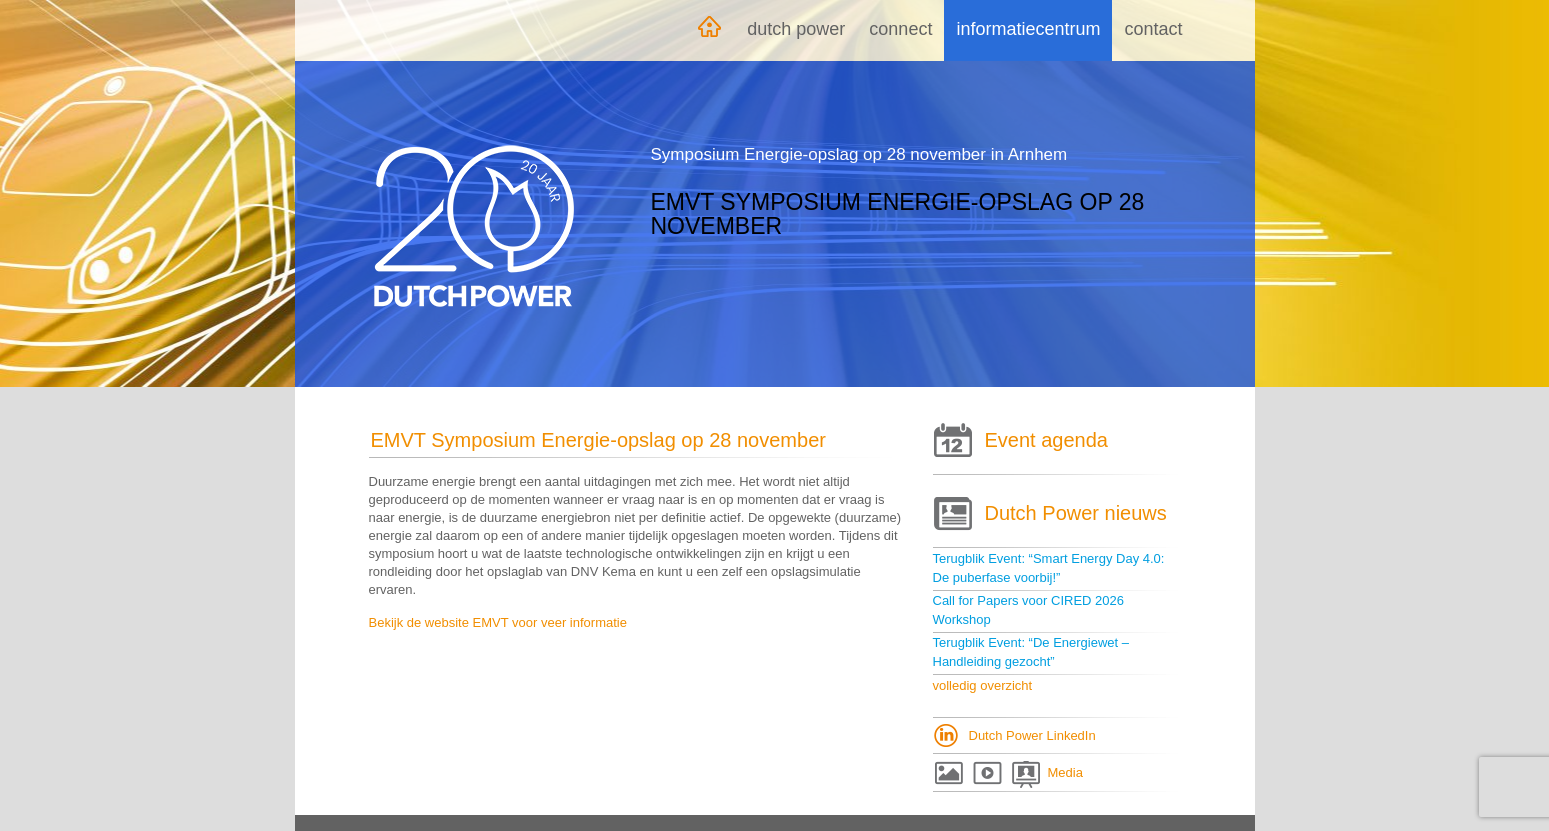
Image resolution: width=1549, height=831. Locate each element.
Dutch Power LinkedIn (1032, 735)
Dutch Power (796, 29)
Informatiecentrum (1028, 29)
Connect (900, 29)
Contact (1153, 29)
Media (1065, 772)
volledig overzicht (983, 685)
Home (709, 30)
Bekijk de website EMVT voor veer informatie (498, 622)
